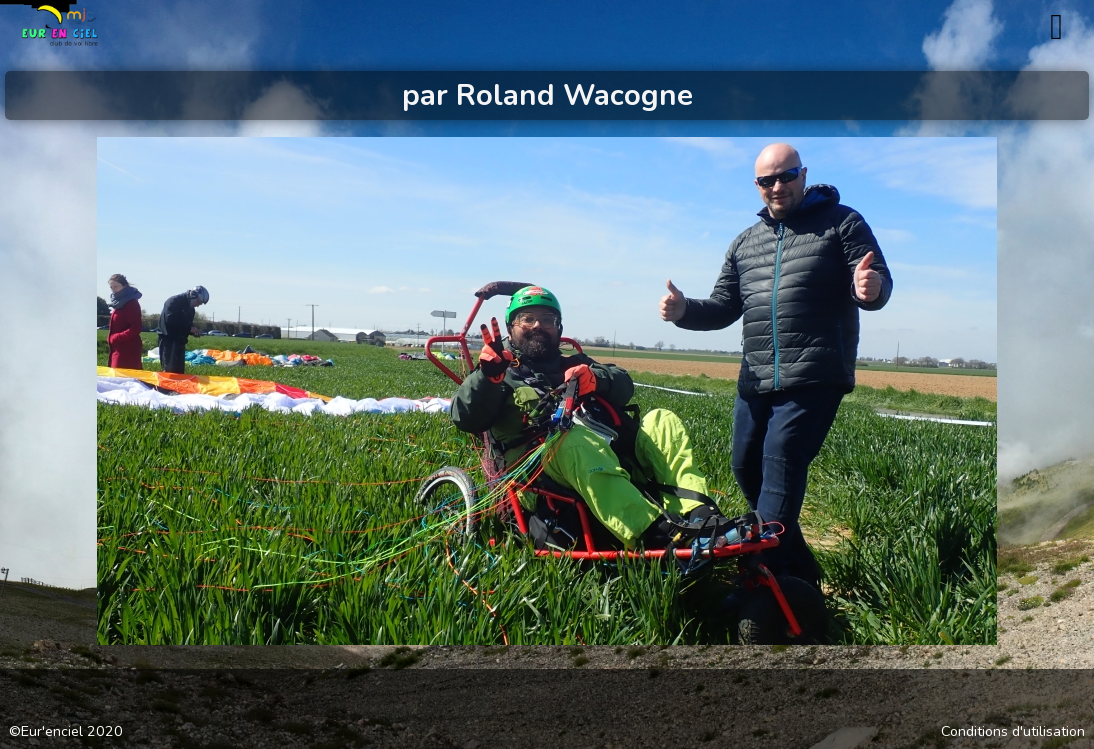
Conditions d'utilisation (1013, 732)
